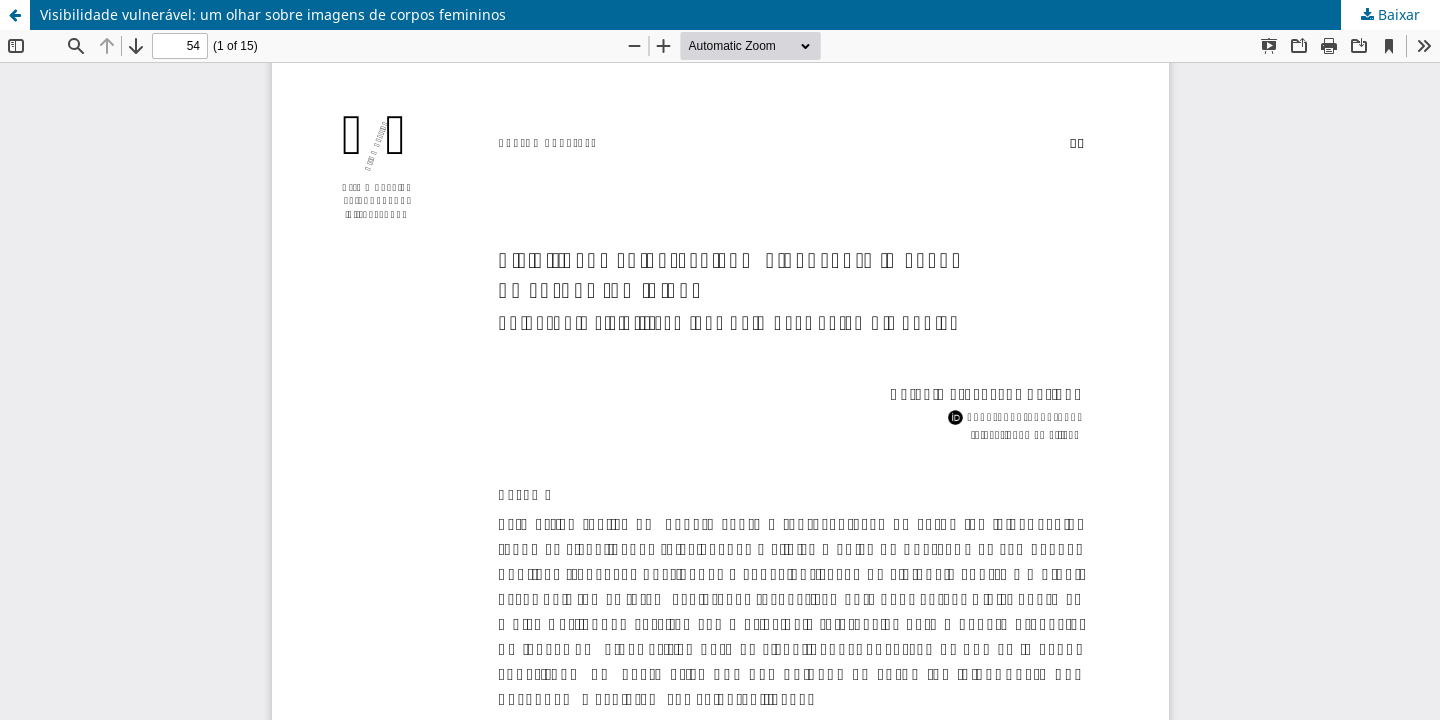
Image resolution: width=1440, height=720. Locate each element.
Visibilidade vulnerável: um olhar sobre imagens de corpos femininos (273, 14)
